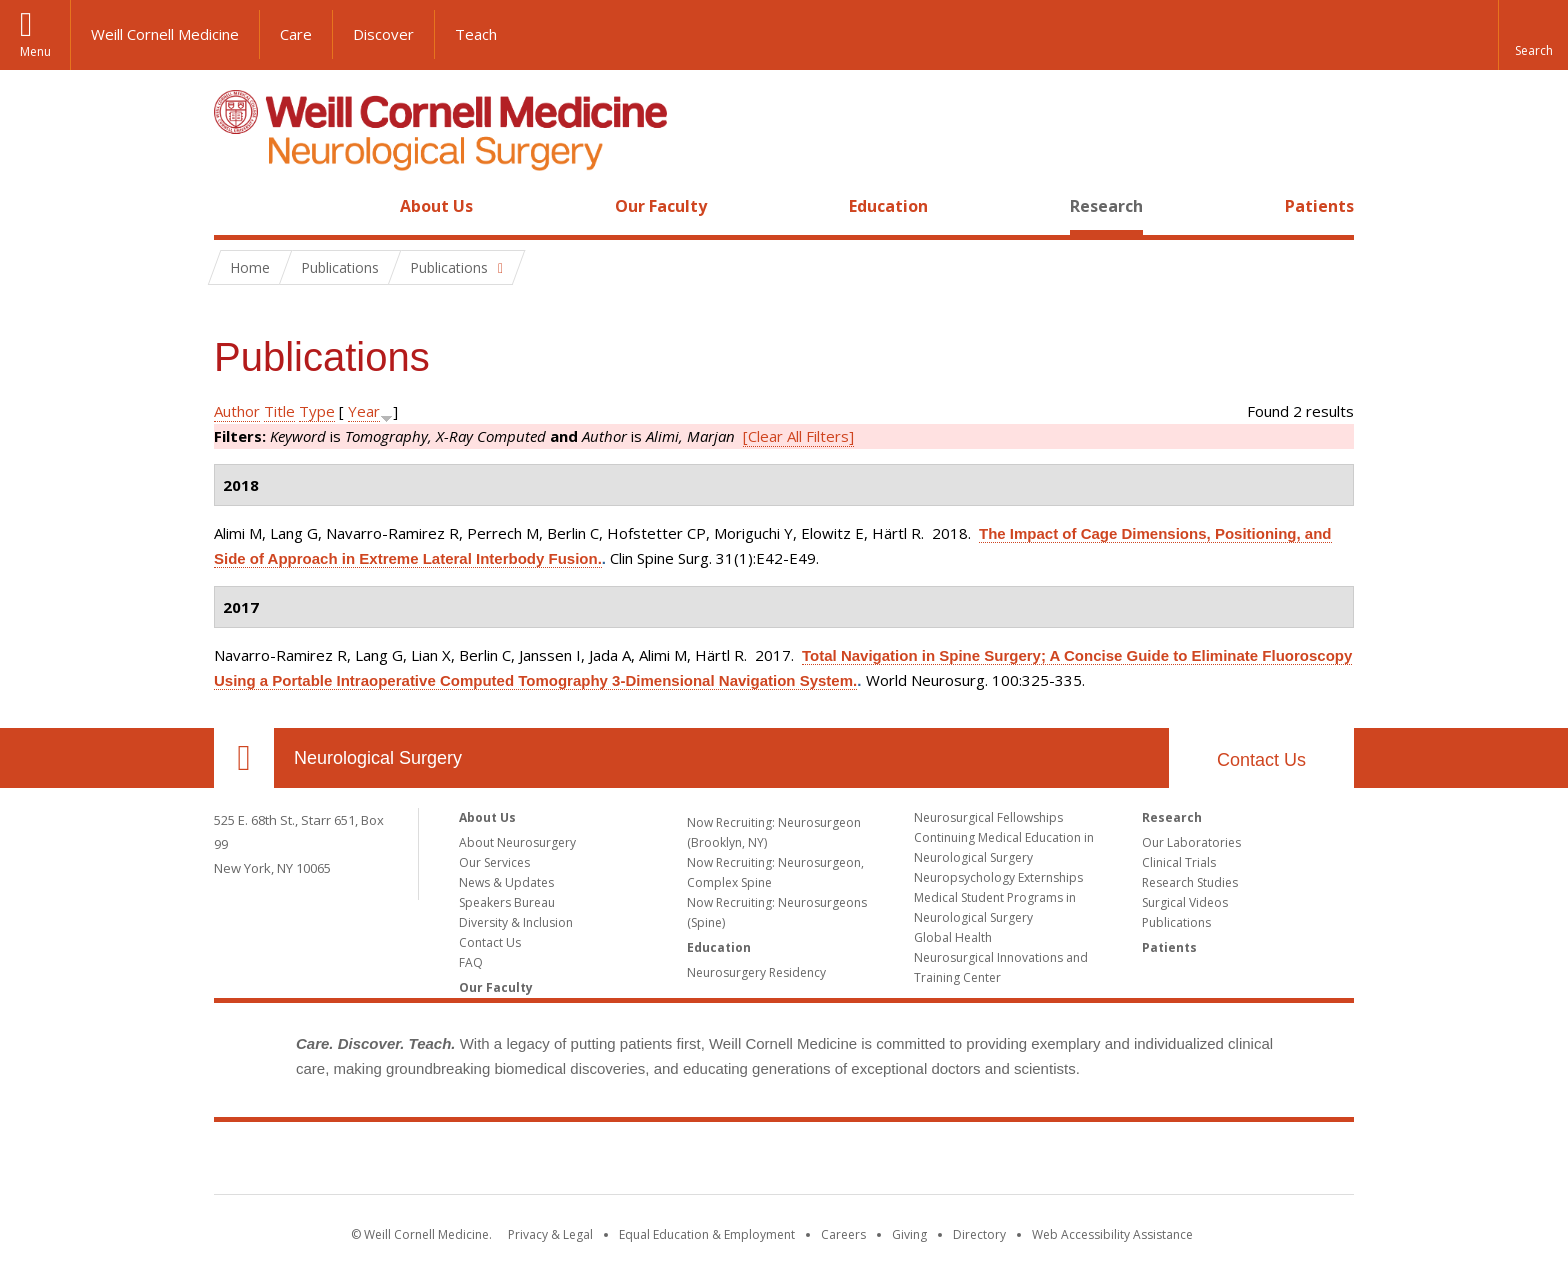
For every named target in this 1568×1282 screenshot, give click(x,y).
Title (279, 411)
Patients (1319, 206)
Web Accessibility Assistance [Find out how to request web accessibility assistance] (1112, 1234)
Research (1106, 206)
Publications (1176, 922)
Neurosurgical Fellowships (988, 817)
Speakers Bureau (507, 902)
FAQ (471, 962)
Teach (476, 34)
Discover (383, 34)
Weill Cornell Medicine (165, 34)
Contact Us (1261, 760)
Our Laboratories (1191, 842)
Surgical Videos (1185, 902)
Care (296, 34)
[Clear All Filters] (798, 436)
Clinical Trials (1179, 862)
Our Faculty (661, 206)
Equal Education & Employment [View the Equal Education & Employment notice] (707, 1234)
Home (236, 206)
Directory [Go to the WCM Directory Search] (979, 1234)
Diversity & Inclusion (516, 922)
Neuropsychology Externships (998, 877)
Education (888, 206)
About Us (436, 206)
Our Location (244, 758)
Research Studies (1190, 882)
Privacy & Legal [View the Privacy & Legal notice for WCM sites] (550, 1234)
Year (364, 411)
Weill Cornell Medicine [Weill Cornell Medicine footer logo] (784, 1162)
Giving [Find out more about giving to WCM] (909, 1234)
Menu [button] (35, 51)
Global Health (953, 937)
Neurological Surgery (378, 758)
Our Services (494, 862)
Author (237, 411)
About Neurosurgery (517, 842)
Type (317, 411)
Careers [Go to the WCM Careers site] (843, 1234)
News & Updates (506, 882)
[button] (1533, 35)
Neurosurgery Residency (756, 972)
